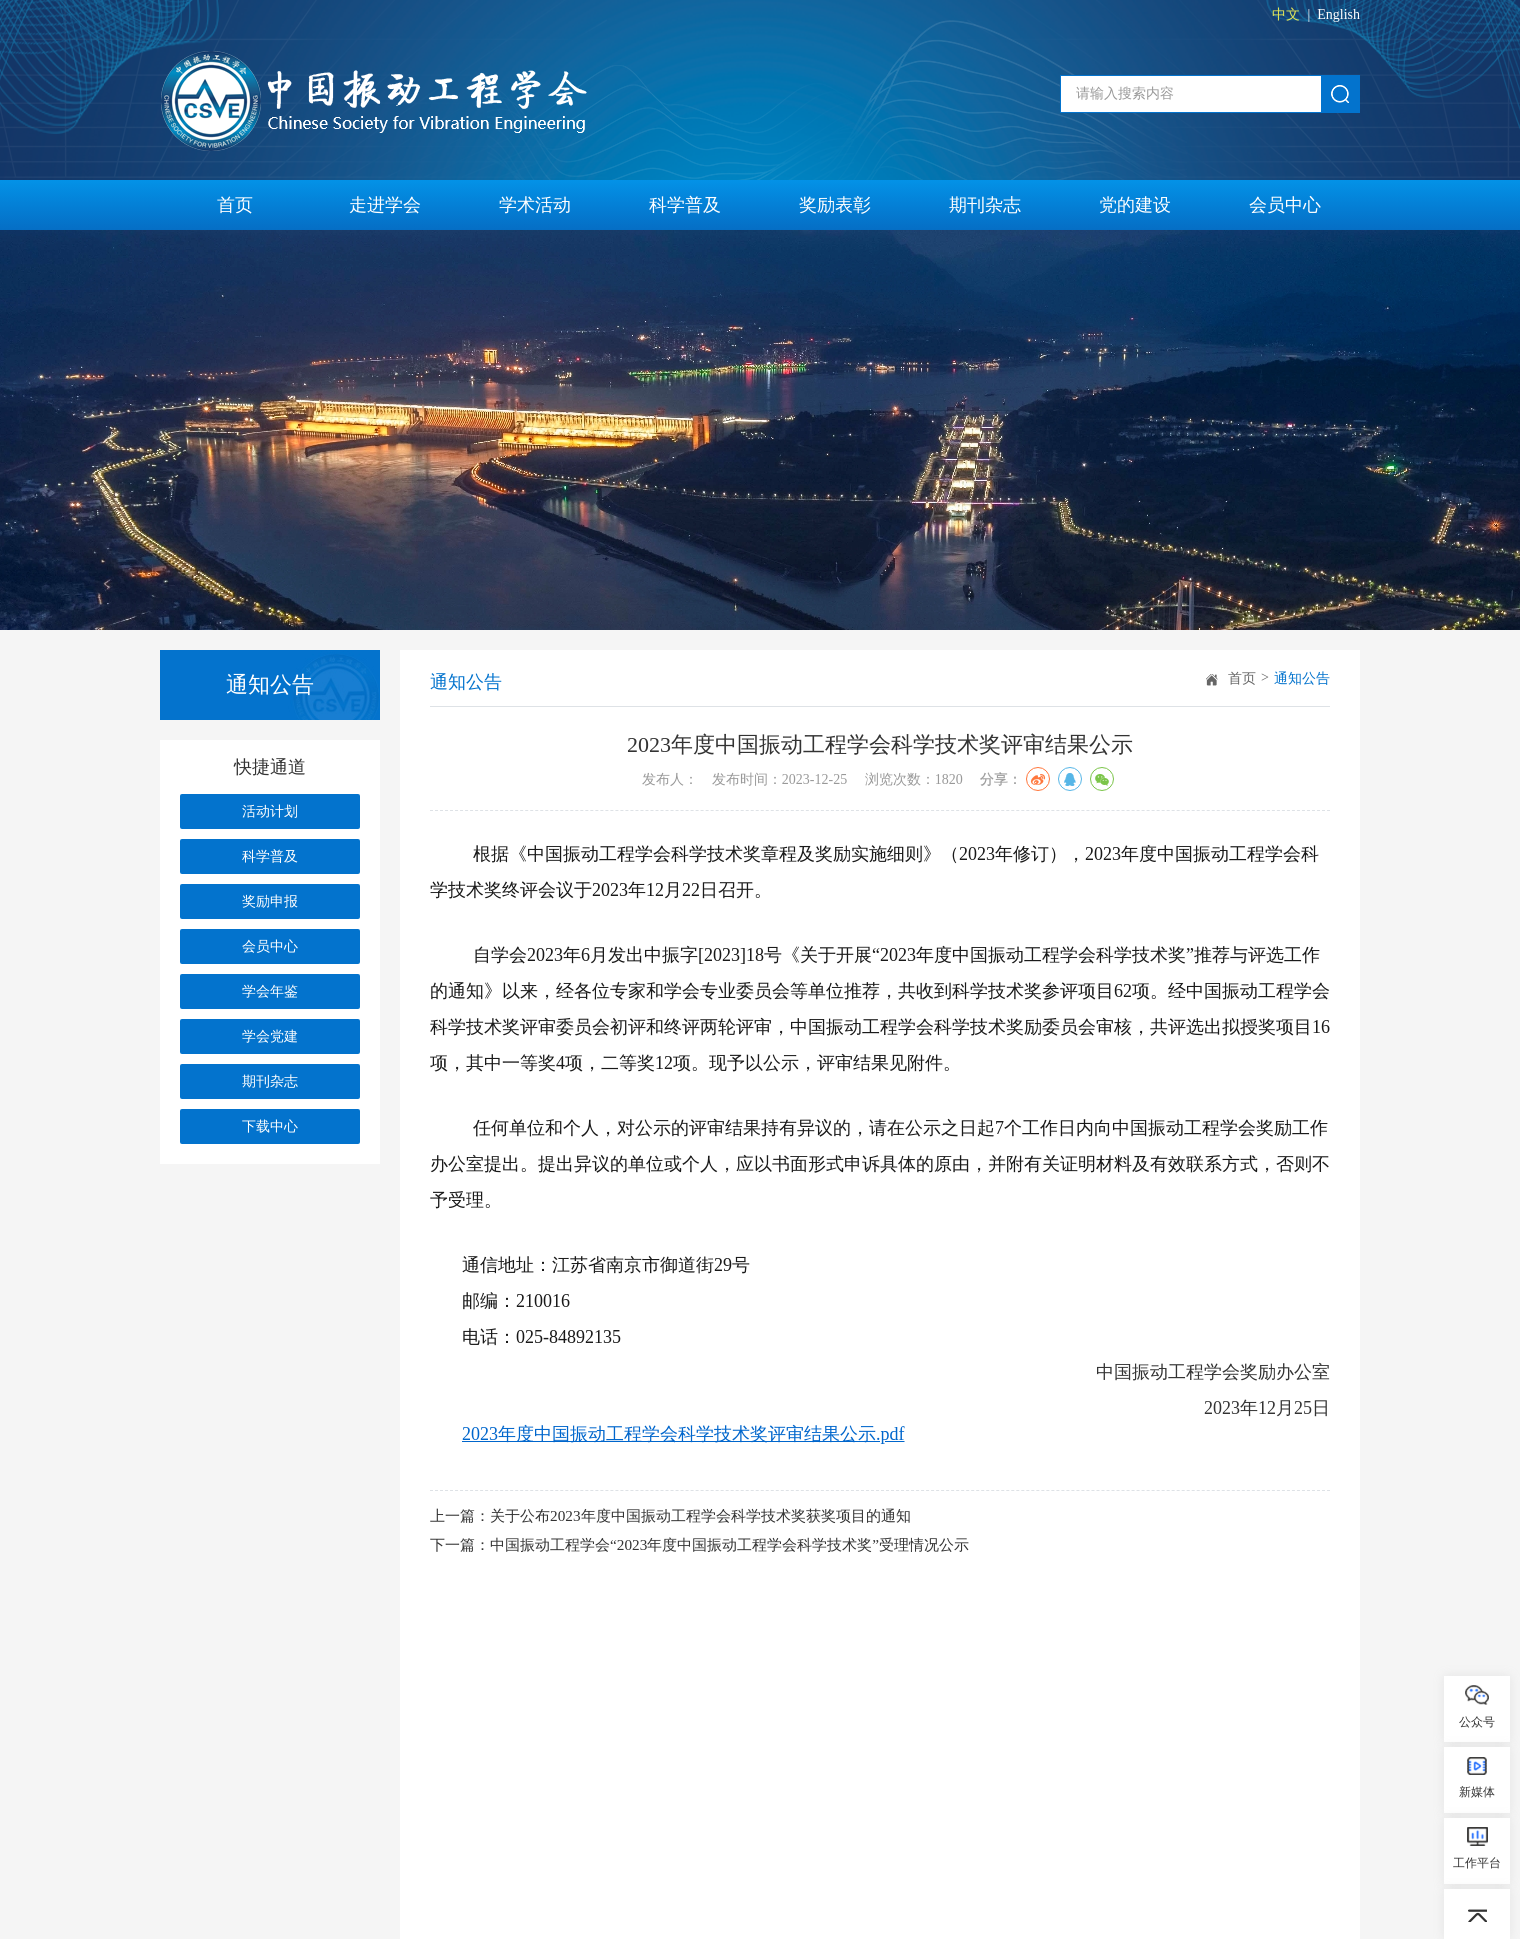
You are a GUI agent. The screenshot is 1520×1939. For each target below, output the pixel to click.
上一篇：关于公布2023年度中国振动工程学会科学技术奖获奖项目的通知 (686, 1517)
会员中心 (1285, 205)
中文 (1286, 14)
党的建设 (1135, 205)
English (1338, 14)
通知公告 (1302, 678)
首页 (235, 205)
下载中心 (270, 1126)
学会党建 (270, 1036)
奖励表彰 (835, 205)
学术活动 (535, 205)
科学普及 (685, 205)
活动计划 (270, 811)
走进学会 (385, 205)
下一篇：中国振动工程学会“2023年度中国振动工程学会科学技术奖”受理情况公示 (717, 1549)
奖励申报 (270, 901)
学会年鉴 (270, 991)
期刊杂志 (985, 205)
